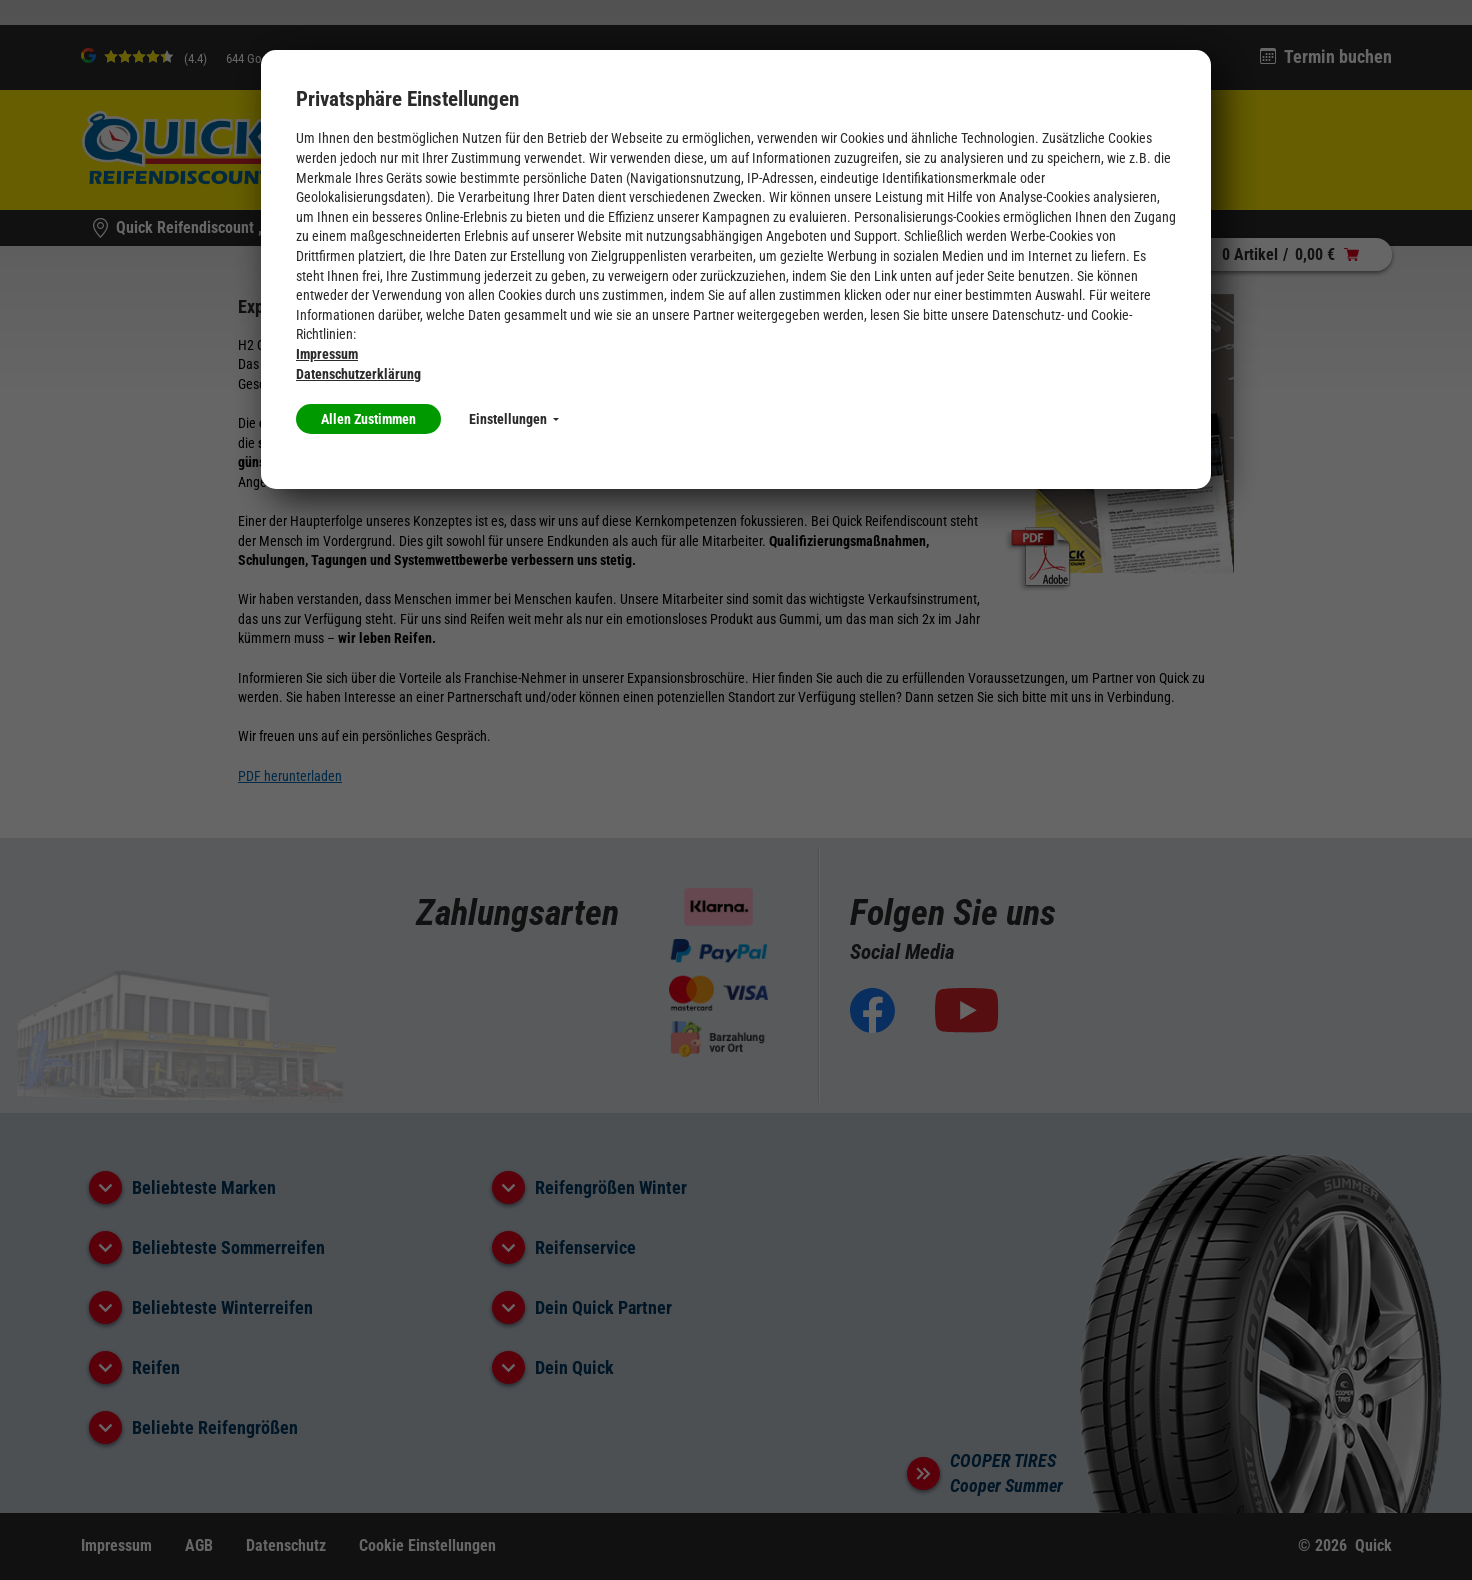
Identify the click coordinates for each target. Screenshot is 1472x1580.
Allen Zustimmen (368, 419)
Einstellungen (514, 419)
